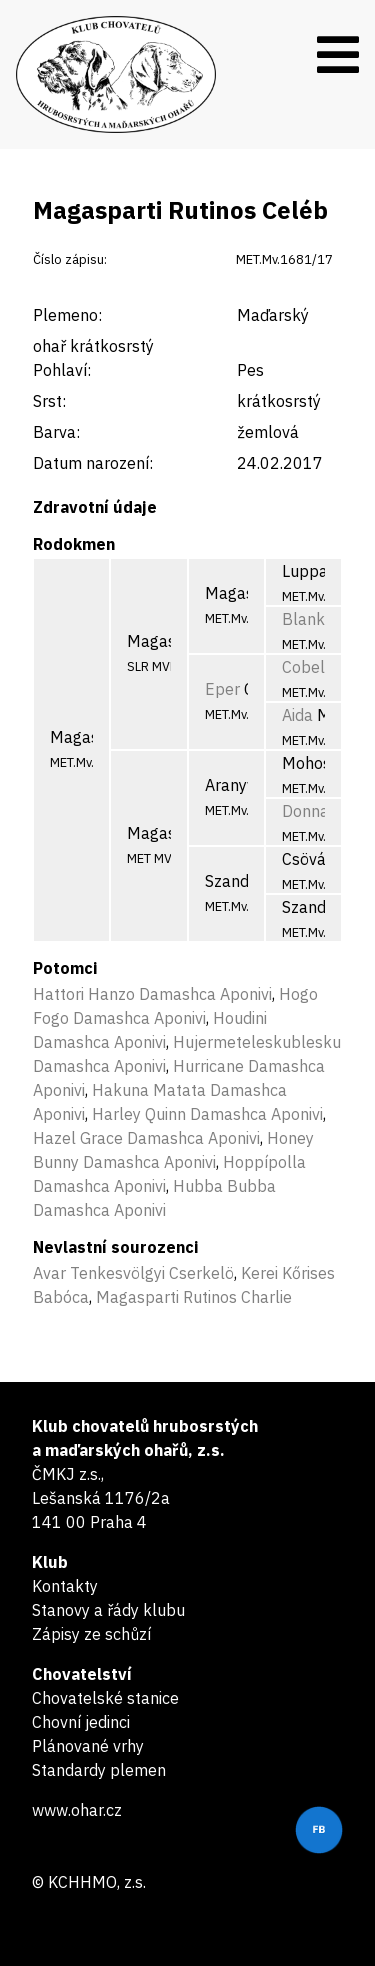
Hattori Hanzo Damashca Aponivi (152, 994)
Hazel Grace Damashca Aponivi (146, 1138)
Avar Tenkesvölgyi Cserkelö (133, 1273)
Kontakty (65, 1586)
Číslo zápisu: (70, 259)
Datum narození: (93, 463)
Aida (297, 715)
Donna (305, 811)
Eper (222, 689)
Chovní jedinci (81, 1722)
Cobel (303, 667)
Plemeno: (67, 315)
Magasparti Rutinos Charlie (194, 1297)
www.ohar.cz (77, 1810)
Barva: (56, 432)
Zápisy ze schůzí (91, 1634)
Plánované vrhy (88, 1746)
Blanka (308, 619)
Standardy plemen (99, 1770)
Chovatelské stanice (105, 1698)
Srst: (49, 401)
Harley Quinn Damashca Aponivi (207, 1114)
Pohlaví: (62, 370)
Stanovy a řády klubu (108, 1610)
